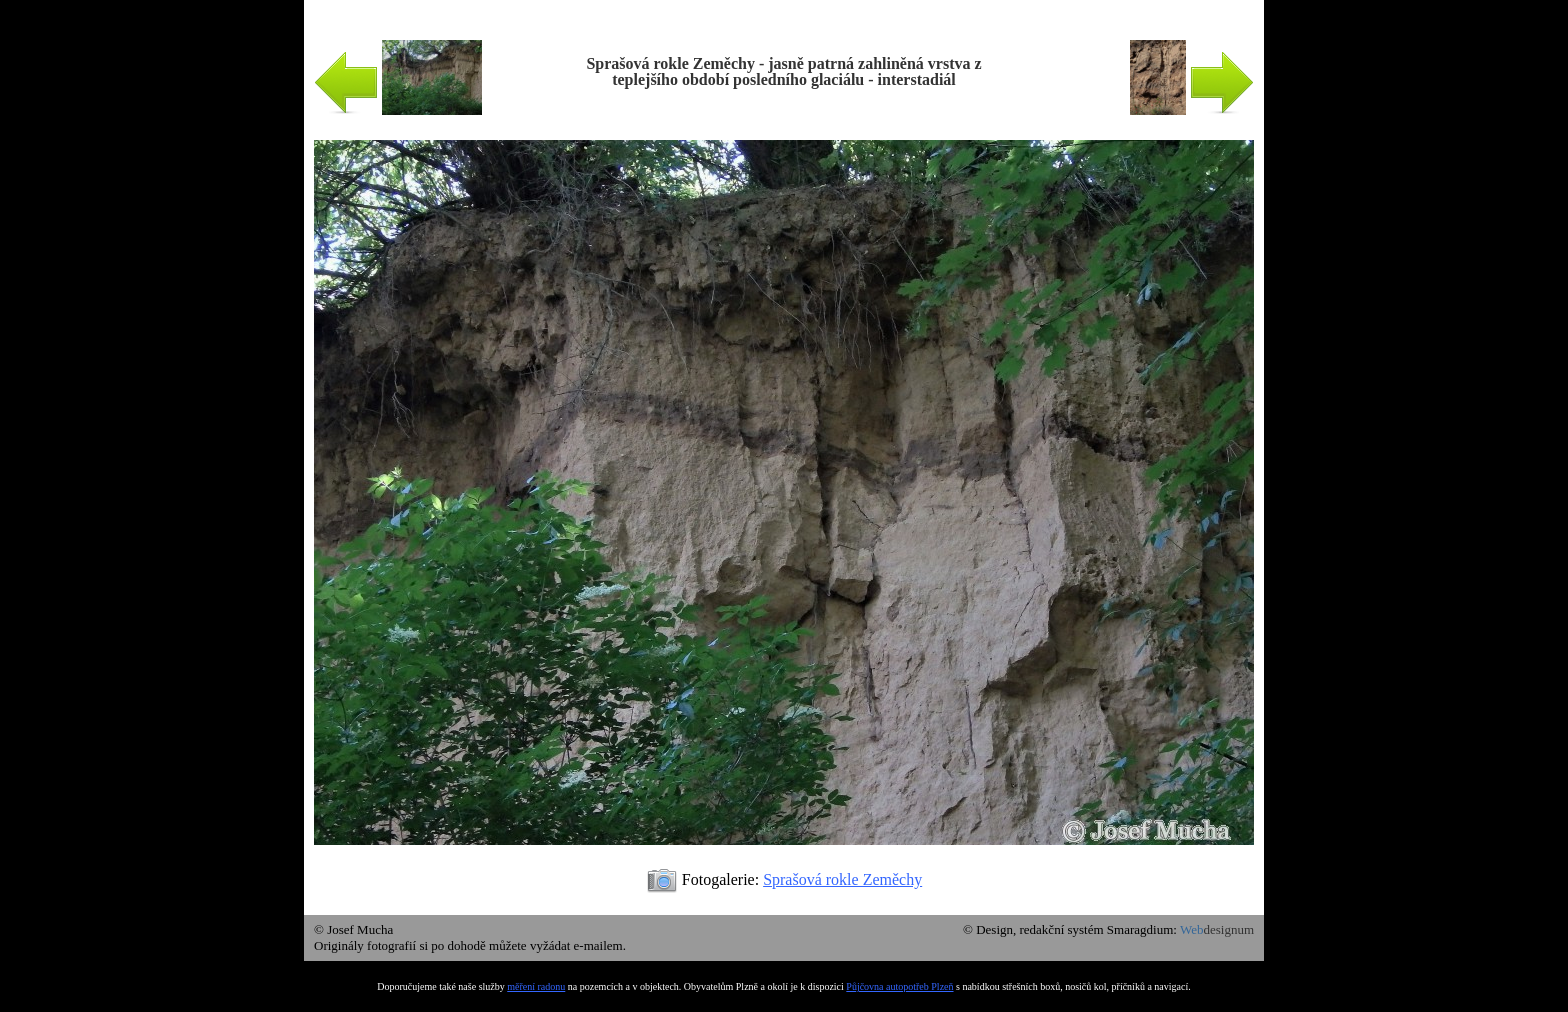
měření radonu (536, 986)
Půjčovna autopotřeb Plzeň (899, 986)
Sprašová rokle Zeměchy (842, 879)
